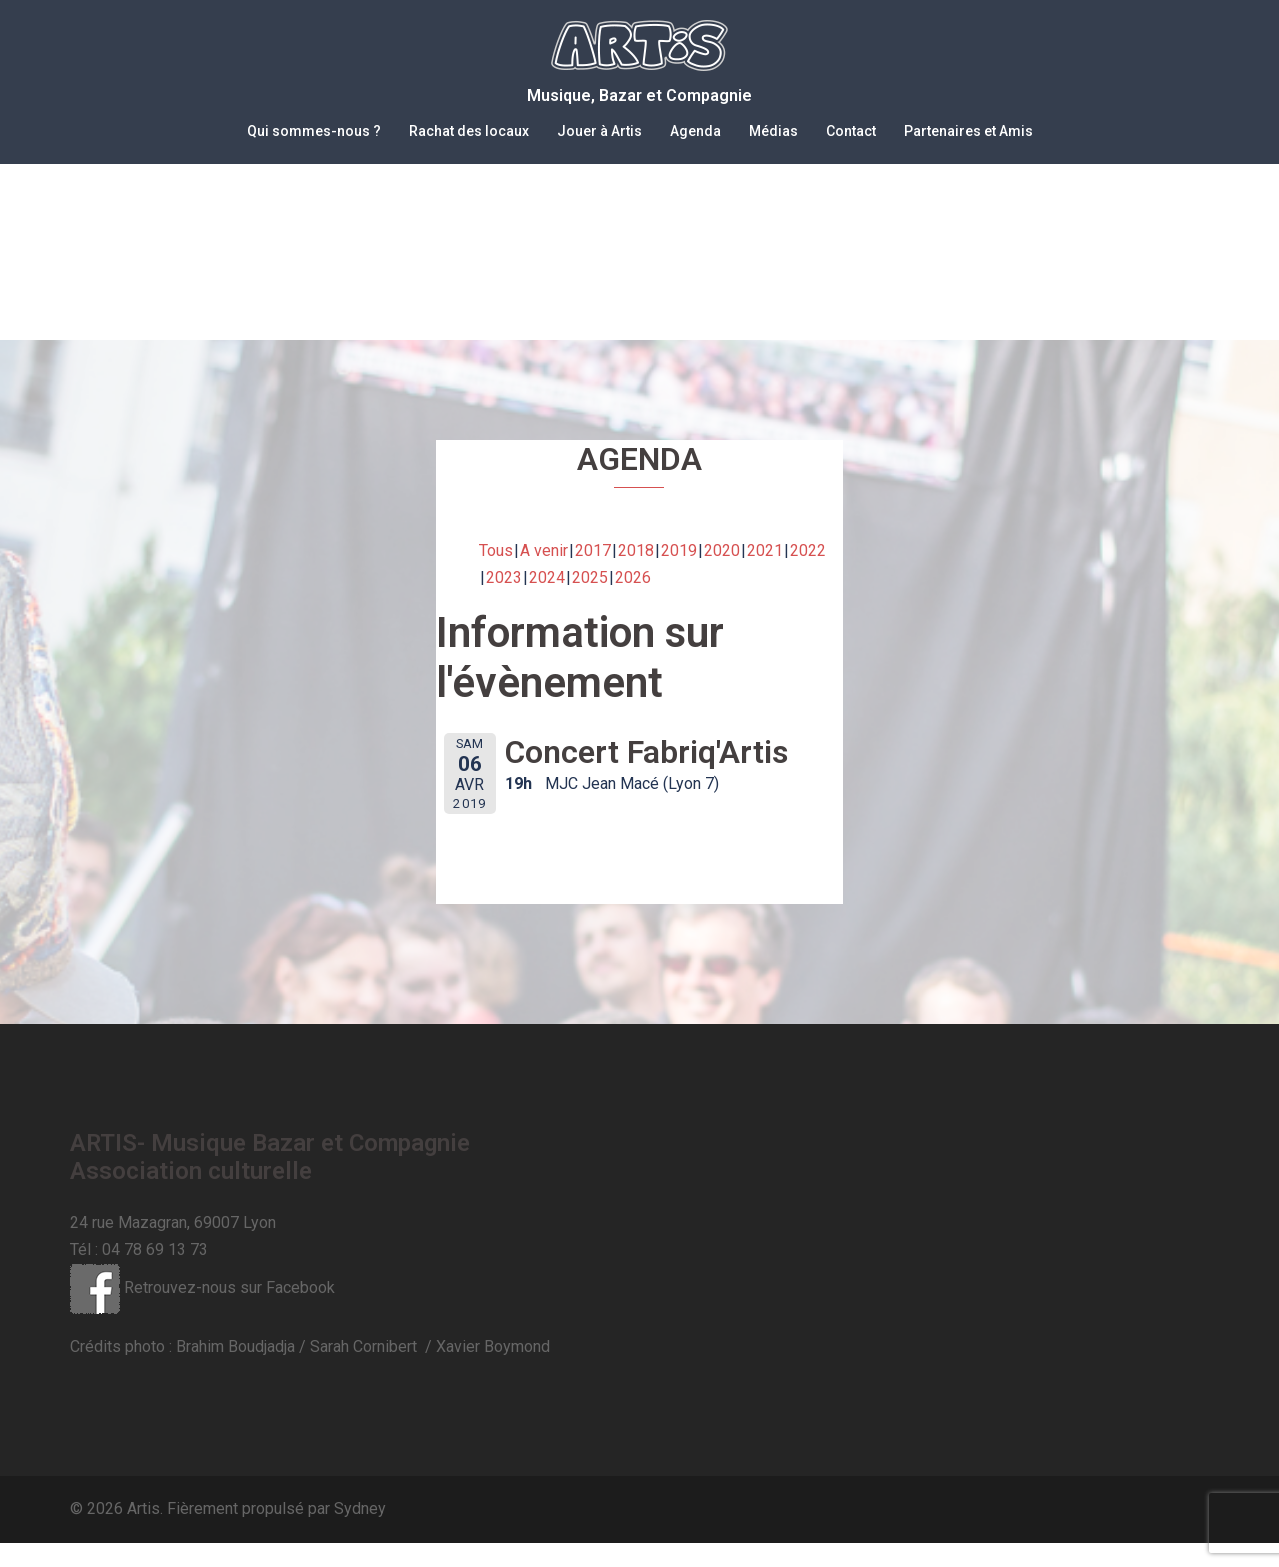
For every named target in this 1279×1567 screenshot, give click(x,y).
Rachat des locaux (469, 131)
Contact (851, 131)
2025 (590, 601)
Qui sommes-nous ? (314, 131)
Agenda (695, 131)
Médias (773, 131)
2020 (722, 574)
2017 (593, 574)
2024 (547, 601)
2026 (633, 601)
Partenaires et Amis (968, 131)
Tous (496, 574)
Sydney (360, 1532)
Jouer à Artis (599, 131)
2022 (808, 574)
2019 (679, 574)
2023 (504, 601)
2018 (636, 574)
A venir (544, 574)
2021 (765, 574)
